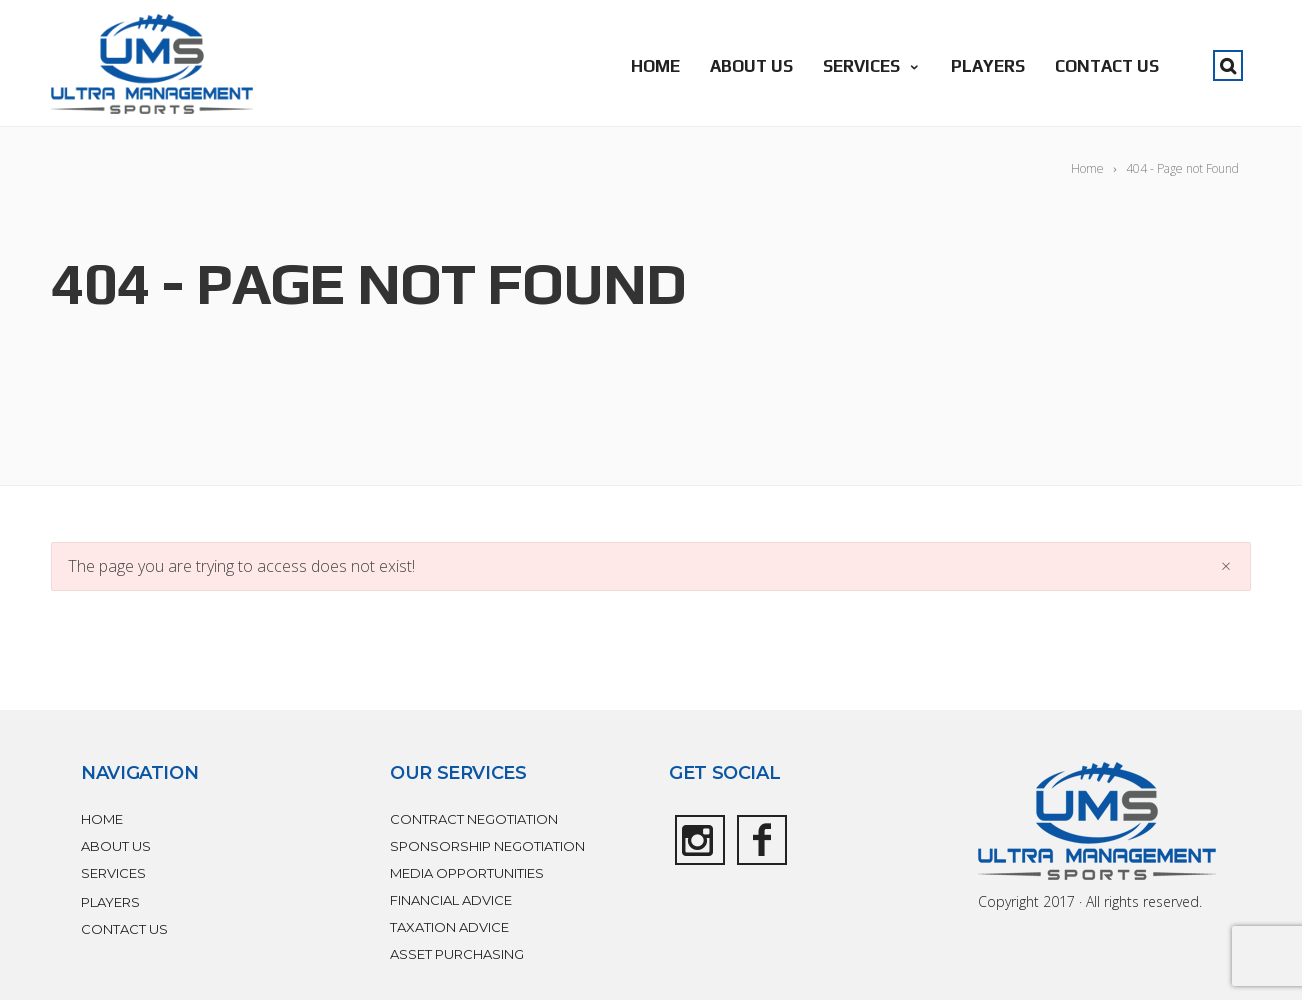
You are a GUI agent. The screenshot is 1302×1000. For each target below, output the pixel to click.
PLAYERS (988, 66)
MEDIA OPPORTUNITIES (467, 873)
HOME (655, 66)
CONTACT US (1107, 66)
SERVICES (872, 66)
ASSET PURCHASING (457, 954)
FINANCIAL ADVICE (451, 900)
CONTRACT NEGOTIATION (474, 819)
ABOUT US (751, 66)
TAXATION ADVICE (449, 927)
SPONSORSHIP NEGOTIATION (487, 846)
